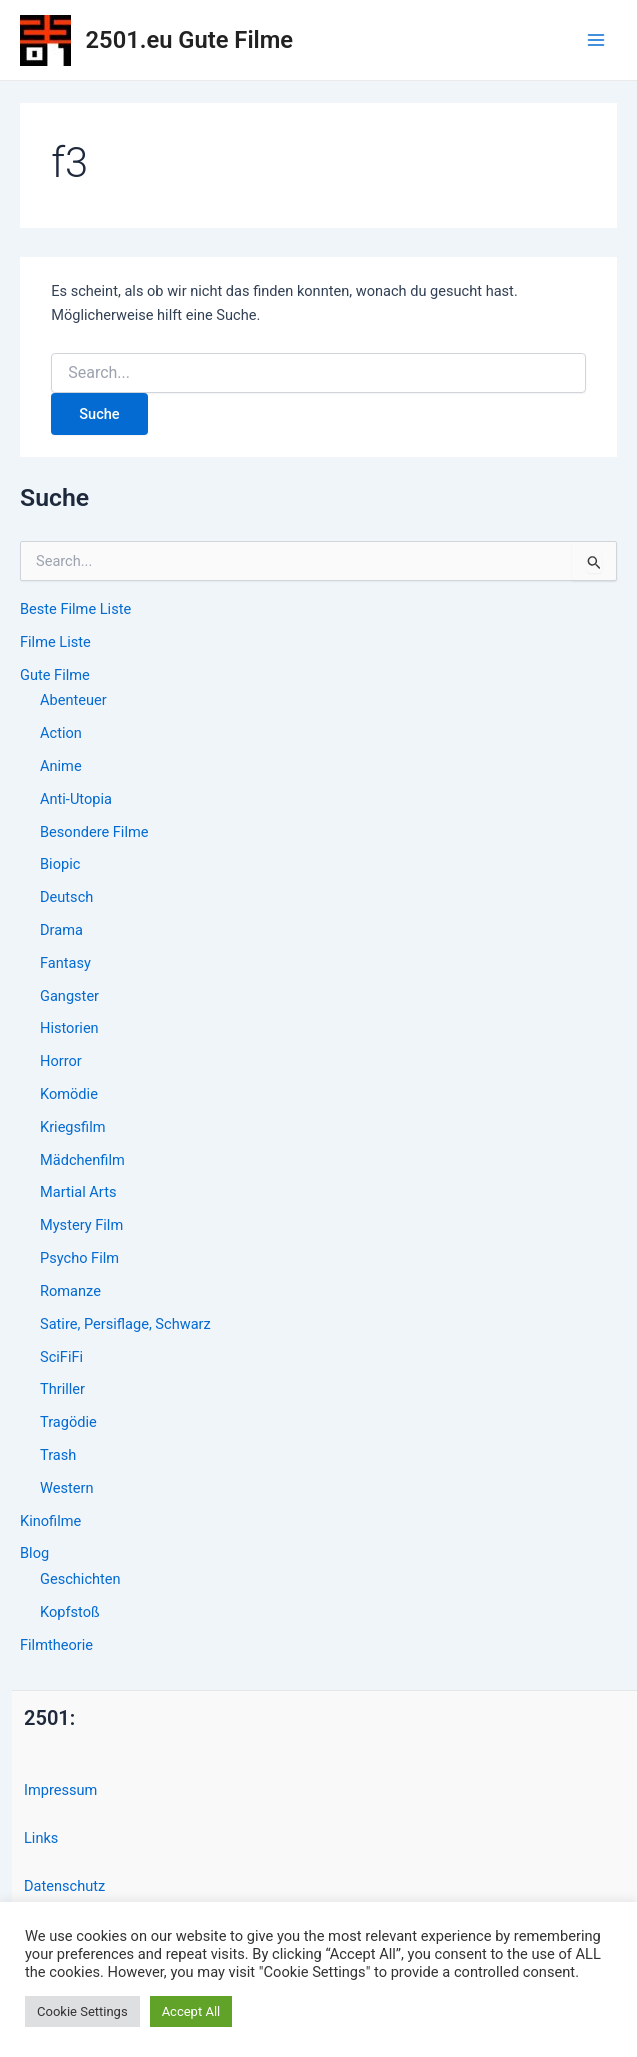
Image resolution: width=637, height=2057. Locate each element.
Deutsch (66, 897)
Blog (34, 1553)
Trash (58, 1455)
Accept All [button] (191, 2011)
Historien (69, 1028)
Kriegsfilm (72, 1127)
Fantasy (65, 963)
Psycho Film (79, 1258)
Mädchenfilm (82, 1160)
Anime (61, 766)
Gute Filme (55, 675)
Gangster (69, 996)
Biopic (60, 864)
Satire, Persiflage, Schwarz (125, 1324)
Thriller (62, 1389)
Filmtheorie (56, 1645)
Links (41, 1838)
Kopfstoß (70, 1612)
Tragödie (68, 1422)
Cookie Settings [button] (82, 2011)
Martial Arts (78, 1192)
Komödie (69, 1094)
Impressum (60, 1790)
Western (66, 1488)
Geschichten (80, 1579)
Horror (61, 1061)
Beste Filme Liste (75, 609)
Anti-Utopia (76, 799)
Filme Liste (55, 642)
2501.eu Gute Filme (189, 40)
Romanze (70, 1291)
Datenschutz (64, 1886)
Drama (61, 930)
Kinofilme (50, 1521)
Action (61, 733)
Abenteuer (73, 700)
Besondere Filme (94, 832)
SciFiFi (61, 1357)
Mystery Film (81, 1225)
